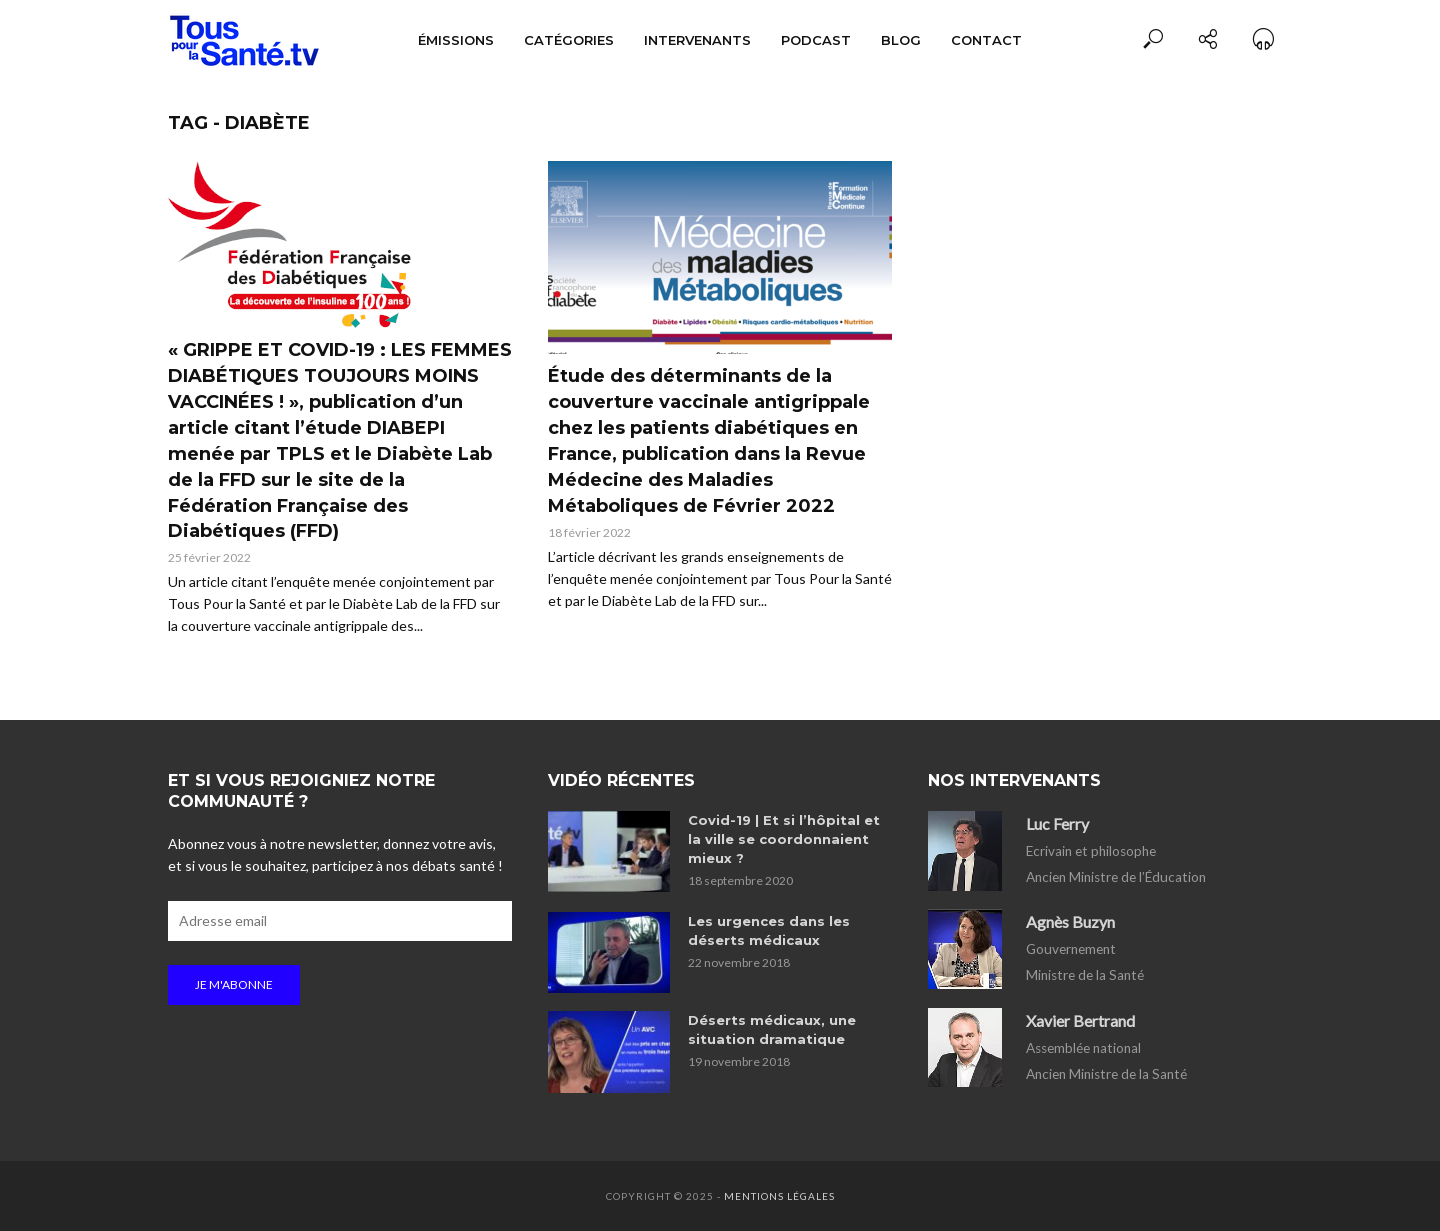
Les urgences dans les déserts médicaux (769, 930)
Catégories (569, 40)
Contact (986, 40)
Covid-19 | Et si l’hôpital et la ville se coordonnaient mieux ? (784, 839)
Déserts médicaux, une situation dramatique (772, 1029)
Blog (901, 40)
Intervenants (697, 40)
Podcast (816, 40)
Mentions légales (779, 1196)
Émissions (456, 40)
